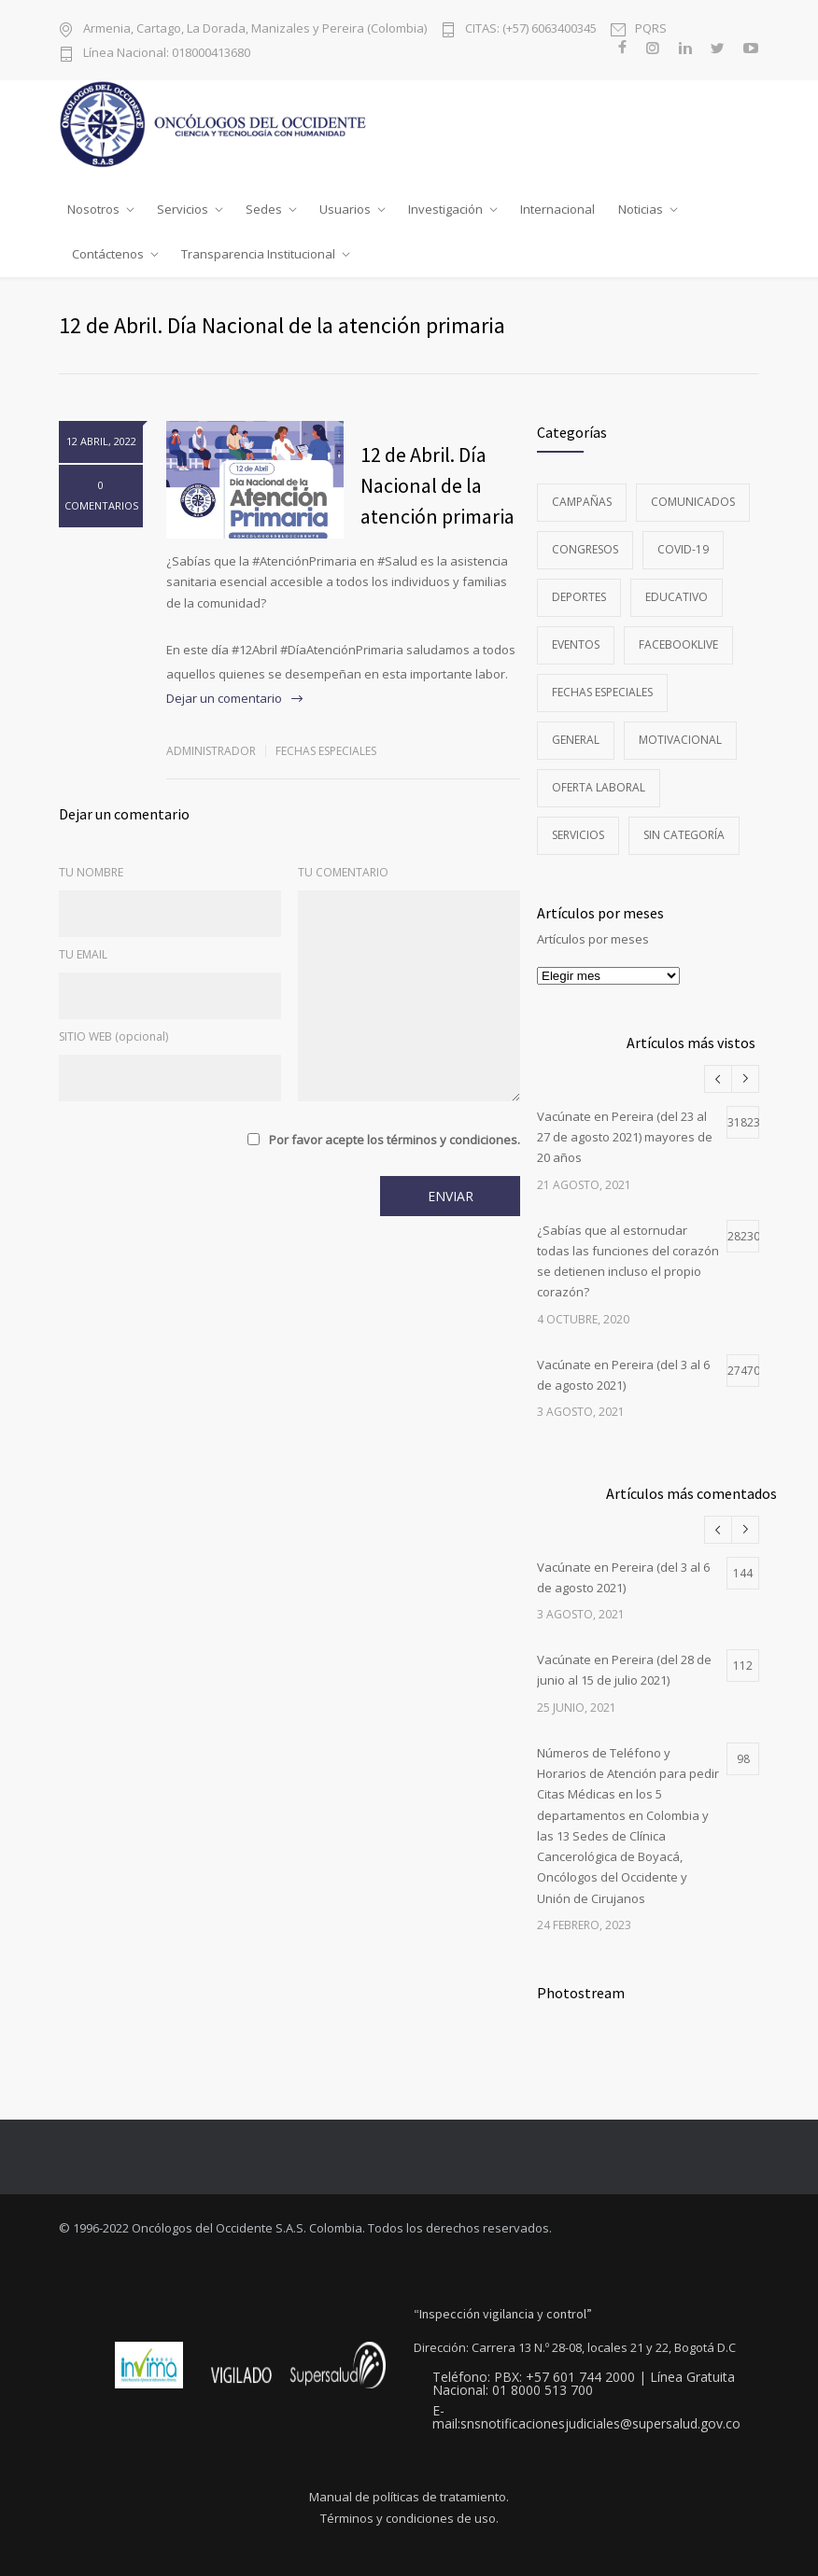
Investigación (445, 209)
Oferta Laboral (598, 787)
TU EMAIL (83, 954)
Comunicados (693, 502)
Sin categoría (684, 835)
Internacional (557, 209)
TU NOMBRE (91, 872)
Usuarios (345, 209)
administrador (211, 751)
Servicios (182, 209)
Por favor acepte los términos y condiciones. (394, 1139)
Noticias (640, 209)
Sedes (264, 209)
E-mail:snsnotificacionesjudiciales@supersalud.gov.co (586, 2417)
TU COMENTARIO (343, 872)
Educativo (676, 597)
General (575, 740)
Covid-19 (683, 549)
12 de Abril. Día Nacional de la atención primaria (437, 485)
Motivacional (680, 740)
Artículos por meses (593, 939)
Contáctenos (108, 253)
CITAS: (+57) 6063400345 (531, 28)
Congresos (585, 549)
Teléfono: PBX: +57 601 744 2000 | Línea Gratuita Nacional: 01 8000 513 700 (583, 2384)
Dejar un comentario (224, 698)
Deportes (579, 597)
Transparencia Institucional (258, 253)
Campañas (582, 502)
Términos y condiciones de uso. (409, 2519)
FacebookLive (678, 644)
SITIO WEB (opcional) (113, 1036)
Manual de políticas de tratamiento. (409, 2497)
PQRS (651, 28)
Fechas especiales (325, 751)
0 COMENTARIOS (101, 495)
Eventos (575, 644)
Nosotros (93, 209)
